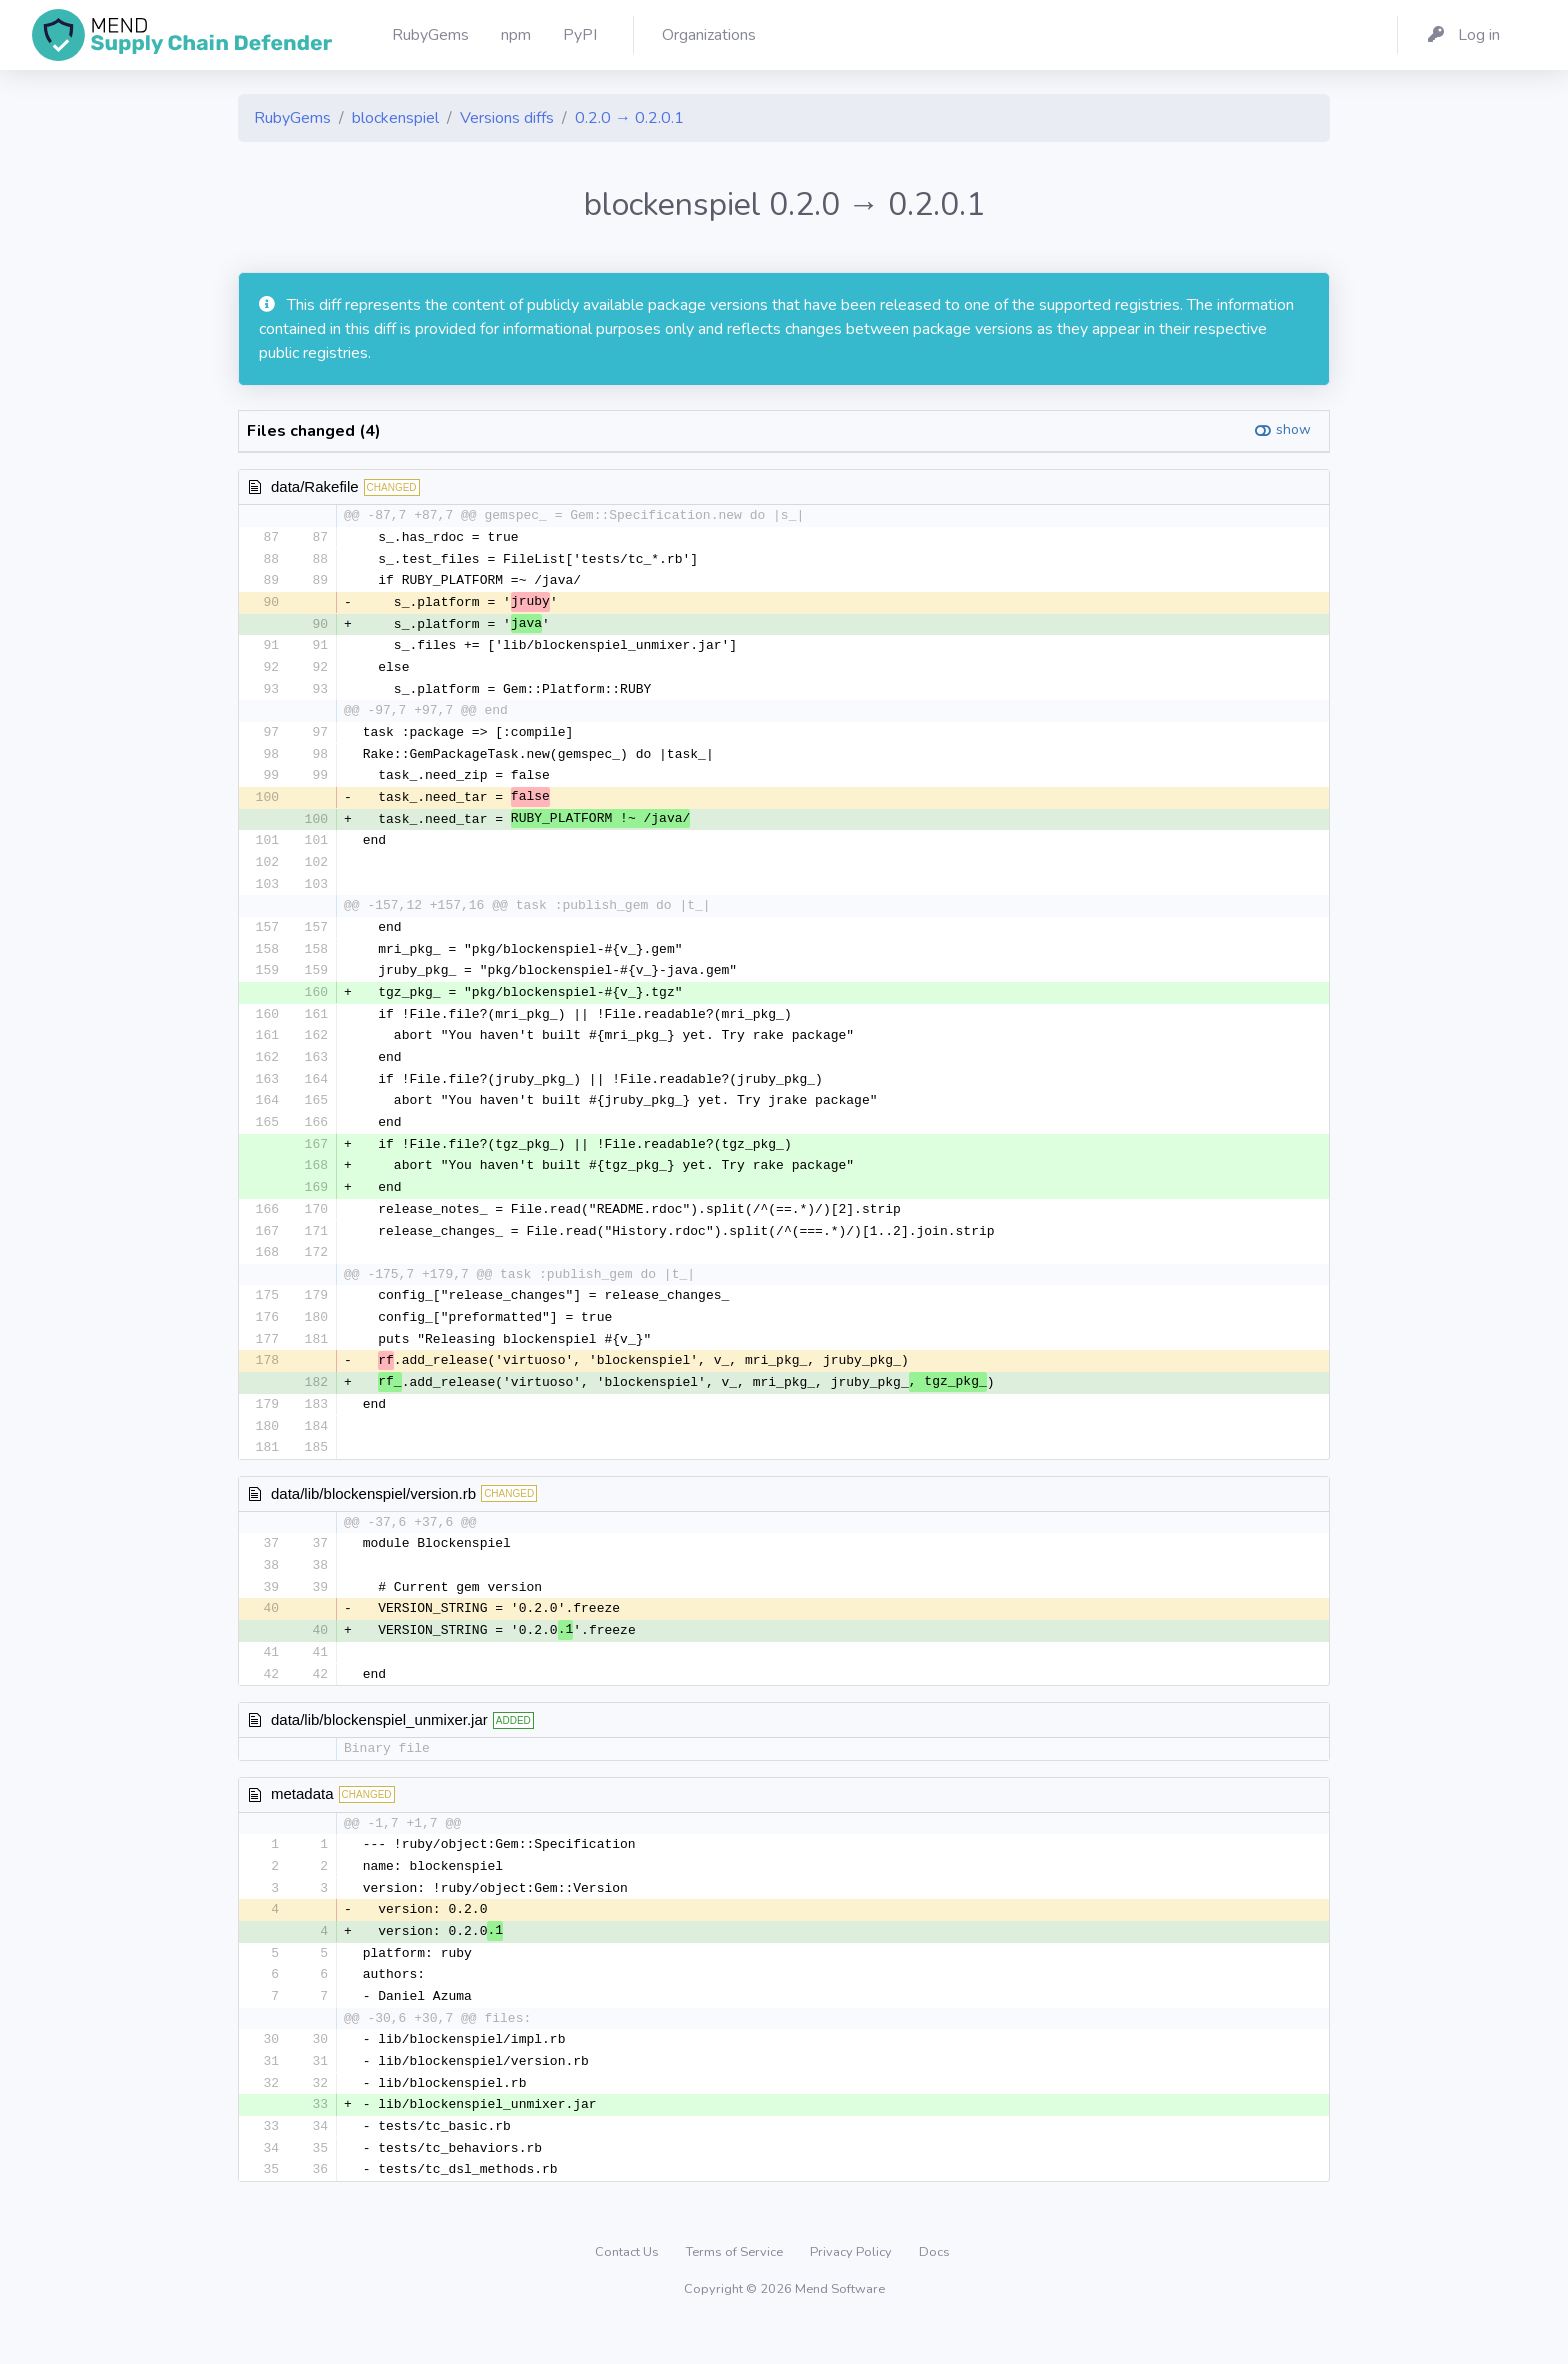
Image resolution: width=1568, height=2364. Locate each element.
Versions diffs (507, 118)
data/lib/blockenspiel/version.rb (373, 1517)
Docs (934, 2289)
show (1293, 429)
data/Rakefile (315, 486)
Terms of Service (736, 2289)
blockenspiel (395, 118)
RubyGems (292, 118)
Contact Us (628, 2289)
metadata (302, 1822)
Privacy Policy (852, 2289)
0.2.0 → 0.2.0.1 (629, 118)
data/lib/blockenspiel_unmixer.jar (379, 1747)
